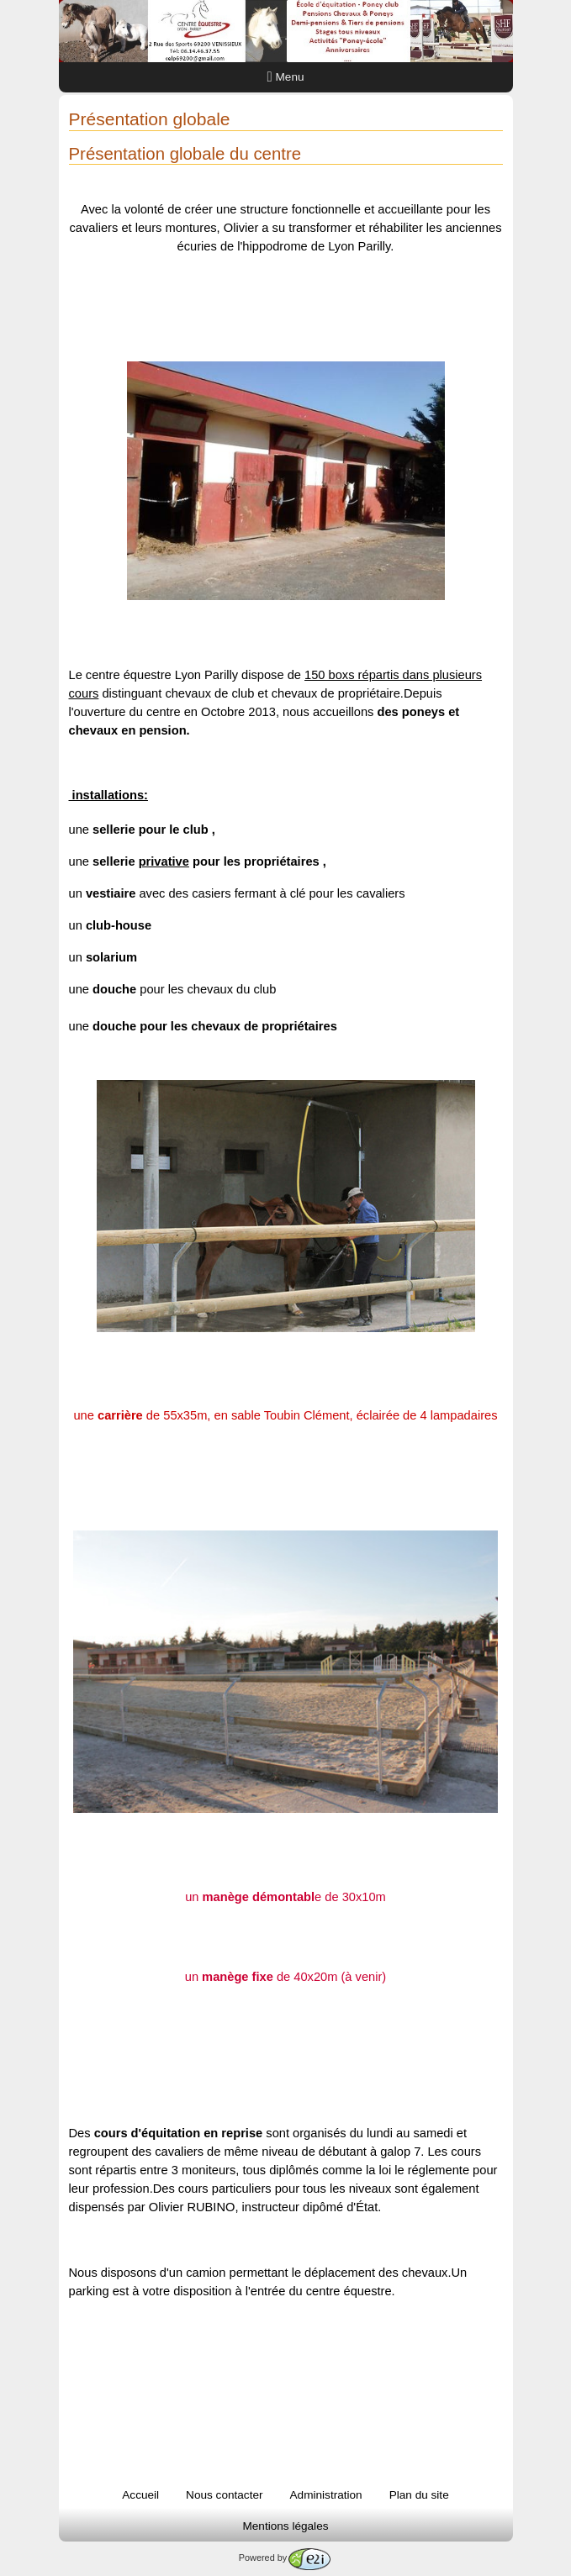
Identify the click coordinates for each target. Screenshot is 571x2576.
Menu (285, 77)
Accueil (140, 2495)
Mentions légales (285, 2526)
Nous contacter (224, 2495)
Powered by (284, 2557)
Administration (326, 2495)
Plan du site (419, 2495)
